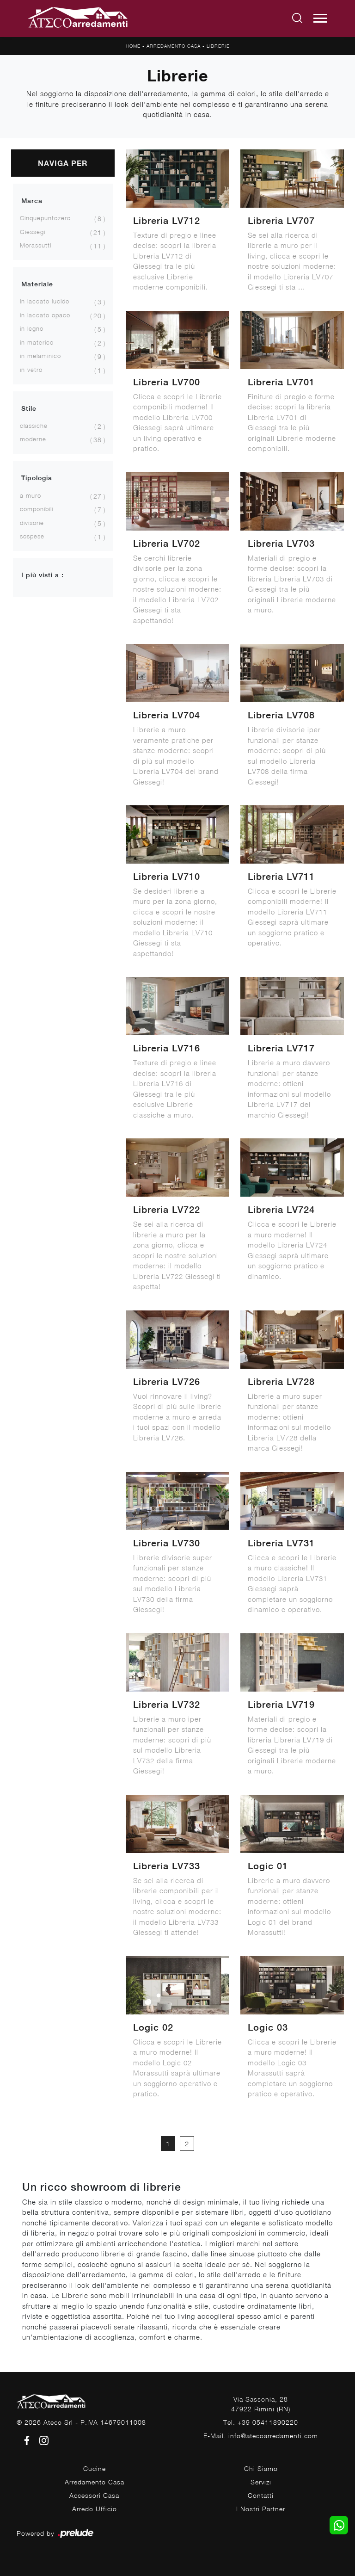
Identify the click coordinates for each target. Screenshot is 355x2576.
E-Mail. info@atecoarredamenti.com (260, 2436)
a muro (30, 495)
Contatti (261, 2495)
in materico (37, 342)
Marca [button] (32, 200)
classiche (34, 425)
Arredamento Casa (174, 46)
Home (133, 46)
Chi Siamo (261, 2468)
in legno (31, 328)
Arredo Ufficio (94, 2509)
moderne (33, 439)
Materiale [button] (37, 284)
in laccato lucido (44, 301)
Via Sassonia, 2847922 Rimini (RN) (260, 2404)
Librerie (218, 46)
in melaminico (40, 355)
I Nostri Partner (260, 2509)
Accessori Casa (94, 2495)
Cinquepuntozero (45, 218)
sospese (32, 536)
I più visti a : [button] (42, 575)
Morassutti (35, 245)
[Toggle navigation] (320, 18)
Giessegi (32, 231)
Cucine (94, 2468)
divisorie (32, 522)
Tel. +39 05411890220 (260, 2422)
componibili (36, 509)
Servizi (261, 2482)
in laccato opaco (45, 315)
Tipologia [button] (36, 478)
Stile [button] (29, 408)
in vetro (31, 369)
